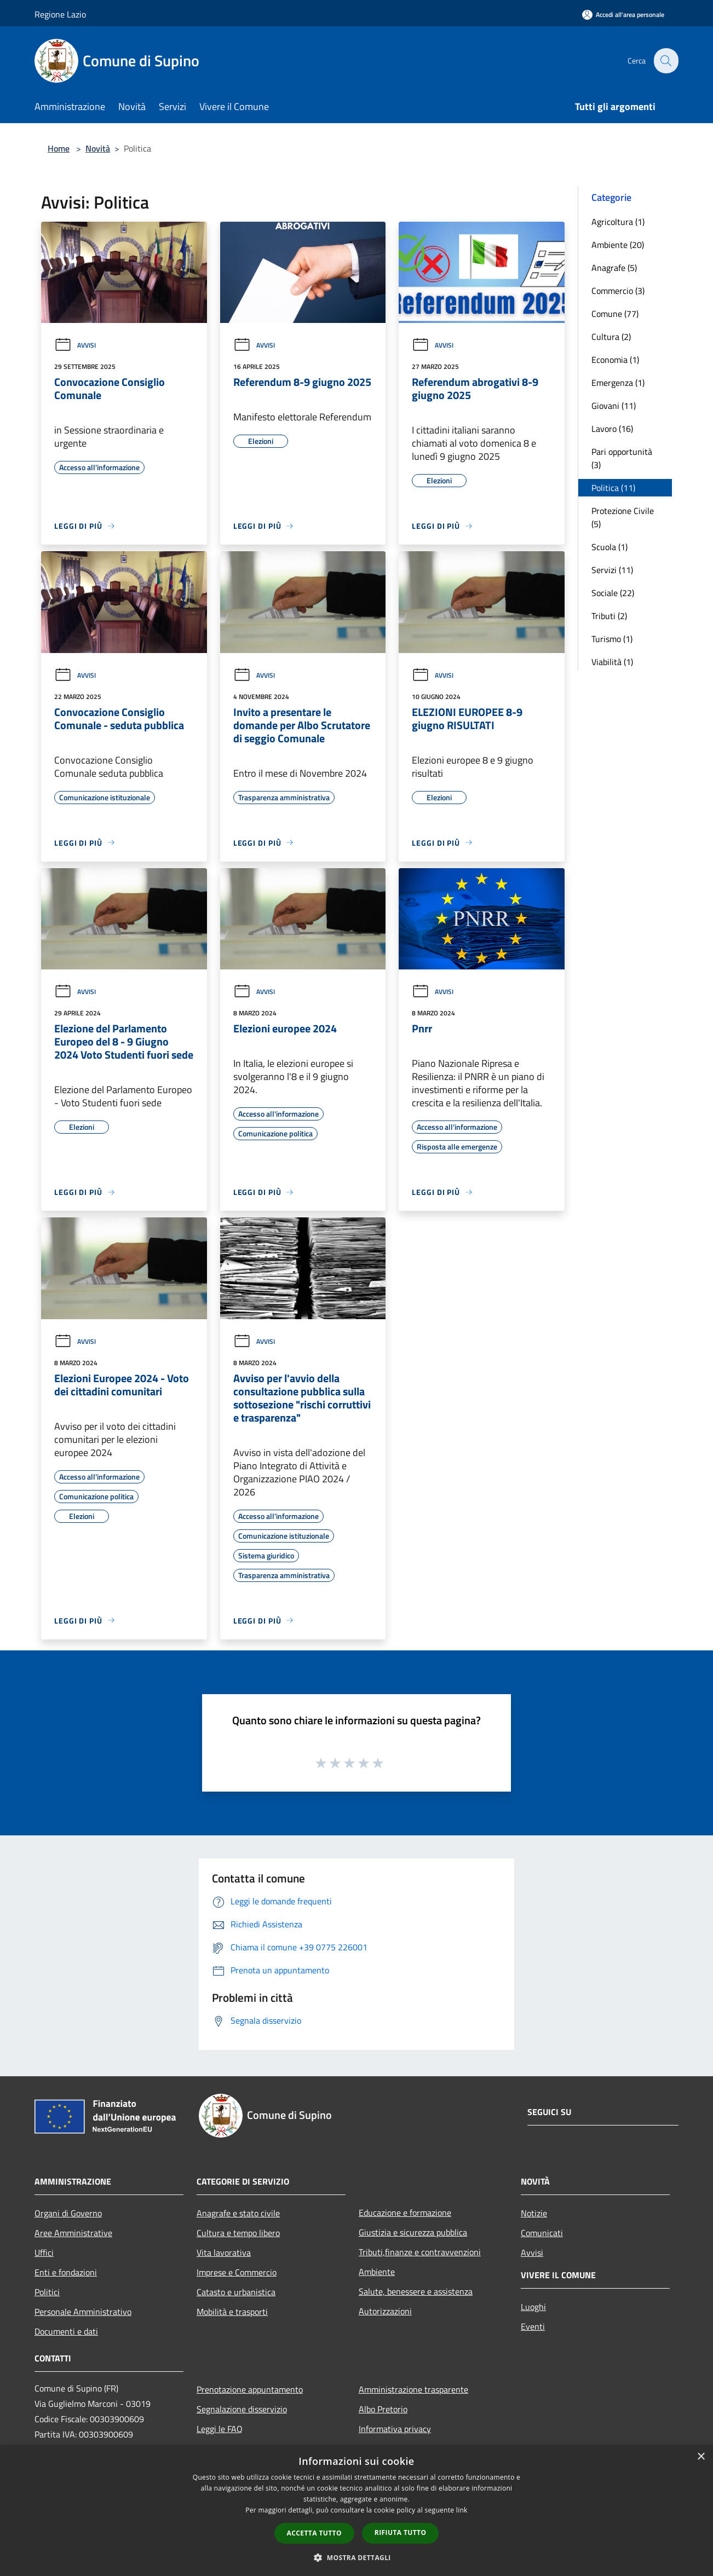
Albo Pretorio (383, 2409)
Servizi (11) (612, 569)
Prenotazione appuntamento (250, 2389)
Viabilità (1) (612, 661)
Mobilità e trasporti (232, 2311)
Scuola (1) (609, 546)
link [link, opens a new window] (462, 2510)
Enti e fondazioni (65, 2272)
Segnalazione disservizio (242, 2409)
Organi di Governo (68, 2213)
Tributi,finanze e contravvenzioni (420, 2252)
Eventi (533, 2326)
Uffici (44, 2252)
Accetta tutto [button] (314, 2533)
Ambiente (377, 2271)
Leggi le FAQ (220, 2428)
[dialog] (356, 2510)
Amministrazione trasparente (413, 2389)
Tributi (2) (609, 615)
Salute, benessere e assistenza (416, 2291)
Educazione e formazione (405, 2212)
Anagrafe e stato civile (238, 2213)
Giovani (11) (613, 405)
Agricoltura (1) (618, 221)
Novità (97, 148)
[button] (356, 2557)
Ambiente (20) (617, 244)
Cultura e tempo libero (238, 2232)
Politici (47, 2291)
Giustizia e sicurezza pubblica (413, 2232)
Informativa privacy (395, 2428)
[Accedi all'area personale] (623, 14)
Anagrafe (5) (614, 267)
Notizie (534, 2213)
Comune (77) (615, 313)
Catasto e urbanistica (236, 2291)
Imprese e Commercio (237, 2272)
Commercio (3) (618, 290)
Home (59, 148)
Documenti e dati (66, 2331)
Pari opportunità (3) (621, 458)
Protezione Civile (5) (622, 517)
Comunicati (542, 2232)
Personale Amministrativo (82, 2311)
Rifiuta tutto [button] (401, 2532)
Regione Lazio (60, 14)
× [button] (701, 2457)
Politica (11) (613, 487)
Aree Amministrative (73, 2232)
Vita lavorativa (224, 2252)
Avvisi (75, 345)
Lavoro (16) (612, 428)
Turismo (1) (612, 638)
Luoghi (533, 2306)
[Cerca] (665, 61)
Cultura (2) (611, 336)
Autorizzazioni (385, 2311)
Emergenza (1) (618, 382)
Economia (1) (615, 359)
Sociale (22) (612, 592)
